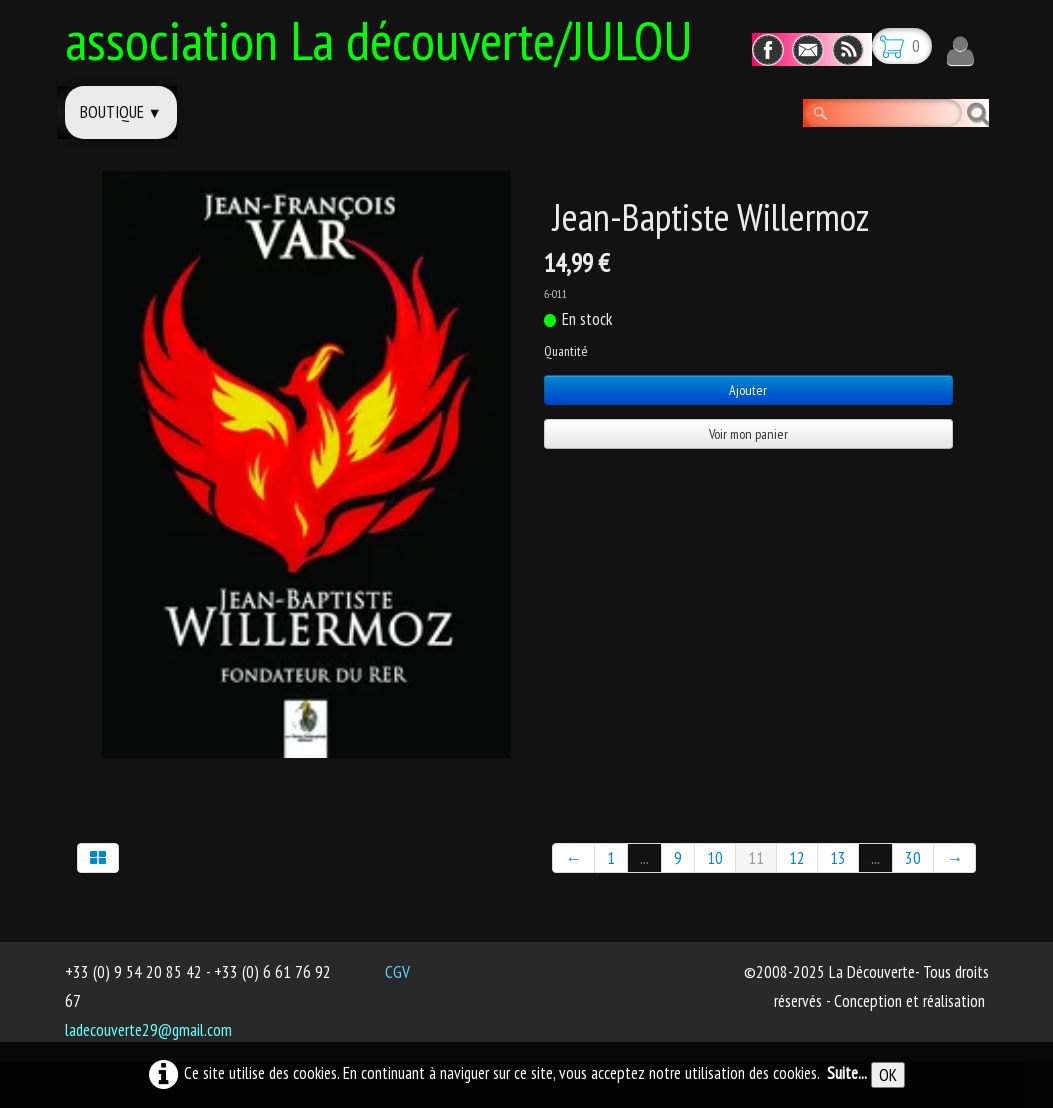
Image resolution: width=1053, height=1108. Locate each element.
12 (797, 858)
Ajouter (748, 390)
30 (913, 858)
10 (715, 858)
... (644, 858)
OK (888, 1075)
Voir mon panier (748, 434)
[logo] (386, 37)
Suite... (847, 1073)
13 (838, 858)
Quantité (565, 351)
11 (756, 858)
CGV (397, 972)
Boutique (121, 112)
